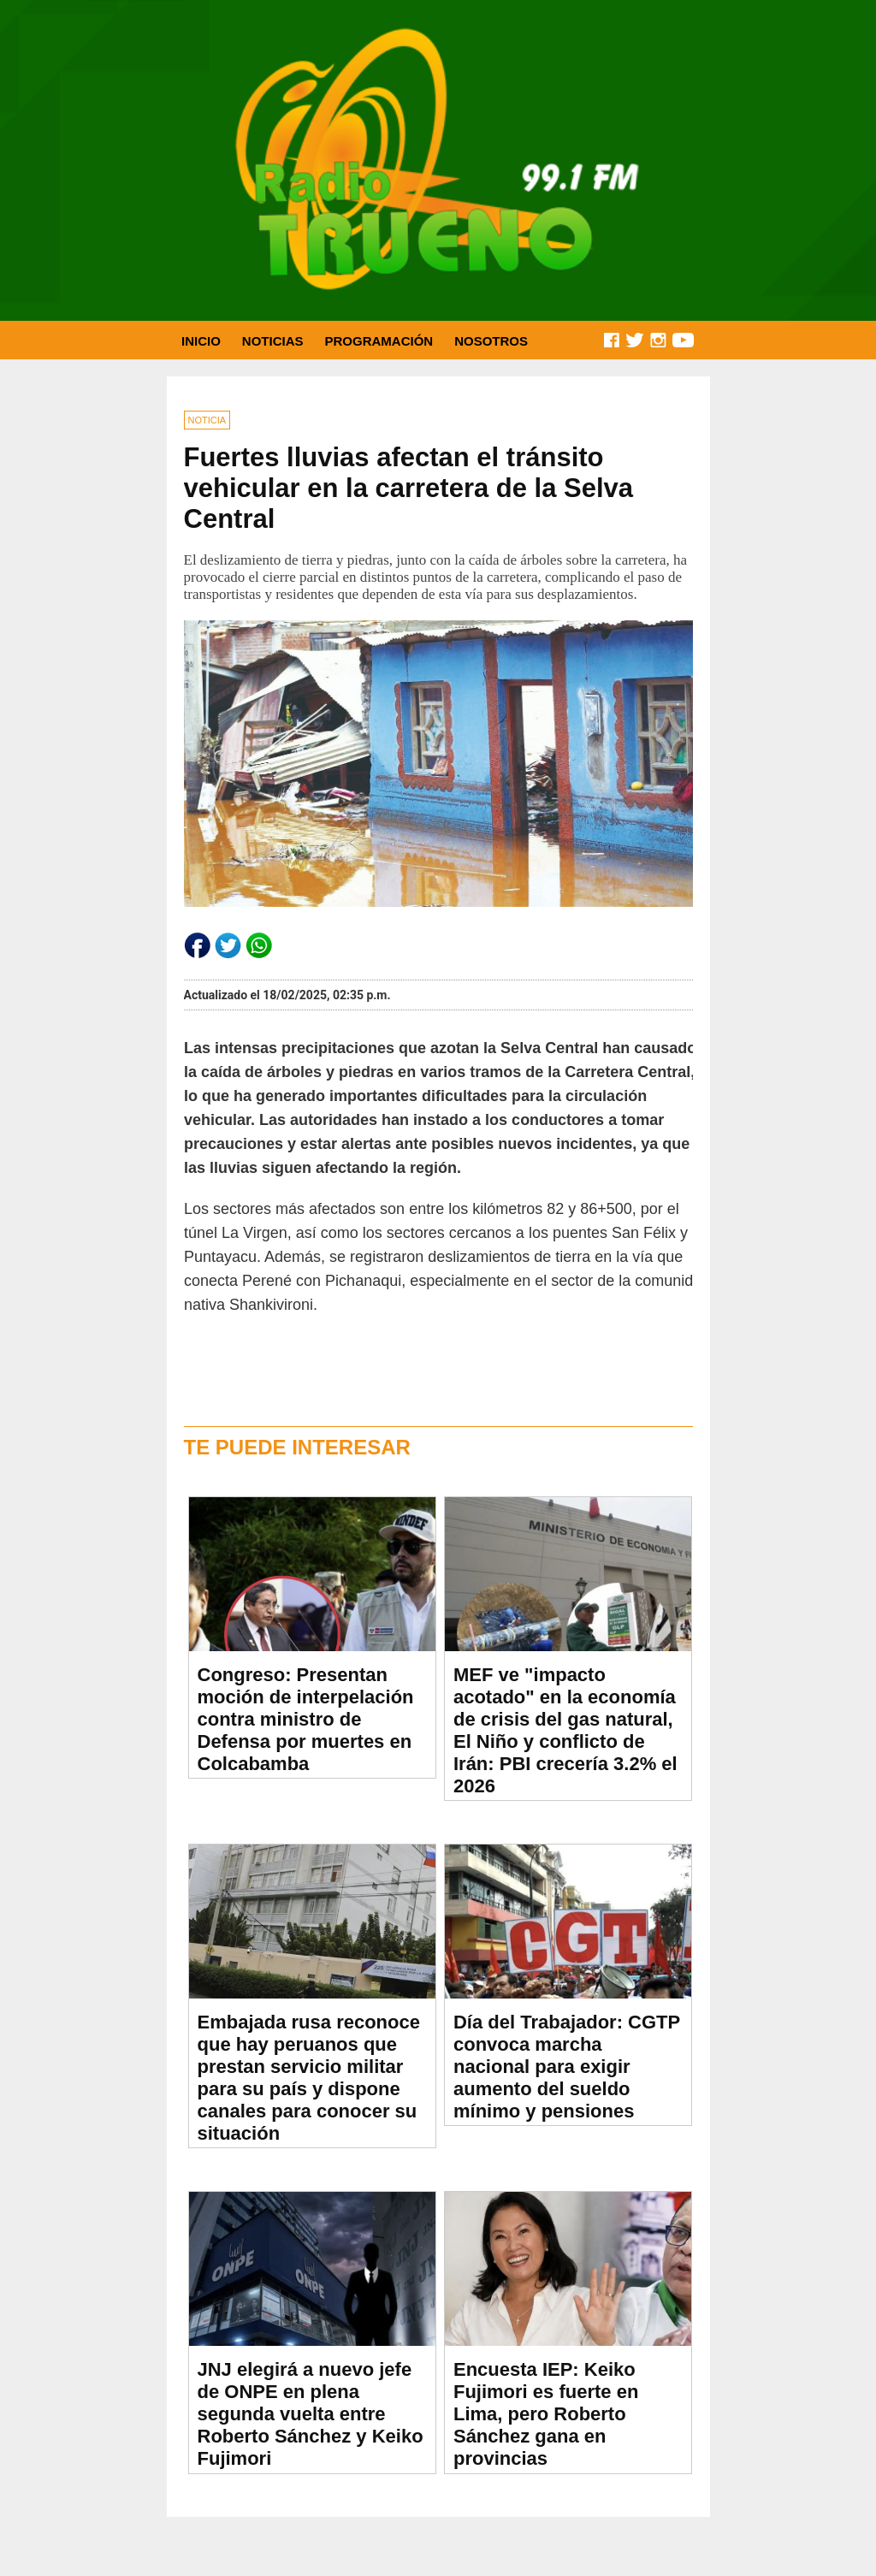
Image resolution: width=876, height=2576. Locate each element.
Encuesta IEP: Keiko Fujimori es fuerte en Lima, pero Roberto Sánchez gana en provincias (545, 2414)
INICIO (201, 341)
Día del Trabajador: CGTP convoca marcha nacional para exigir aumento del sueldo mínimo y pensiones (566, 2066)
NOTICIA (207, 420)
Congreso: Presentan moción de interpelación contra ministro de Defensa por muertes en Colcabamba (306, 1719)
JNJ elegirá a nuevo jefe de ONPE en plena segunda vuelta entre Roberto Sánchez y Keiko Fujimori (310, 2414)
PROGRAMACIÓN (379, 341)
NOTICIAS (273, 341)
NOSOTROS (491, 341)
